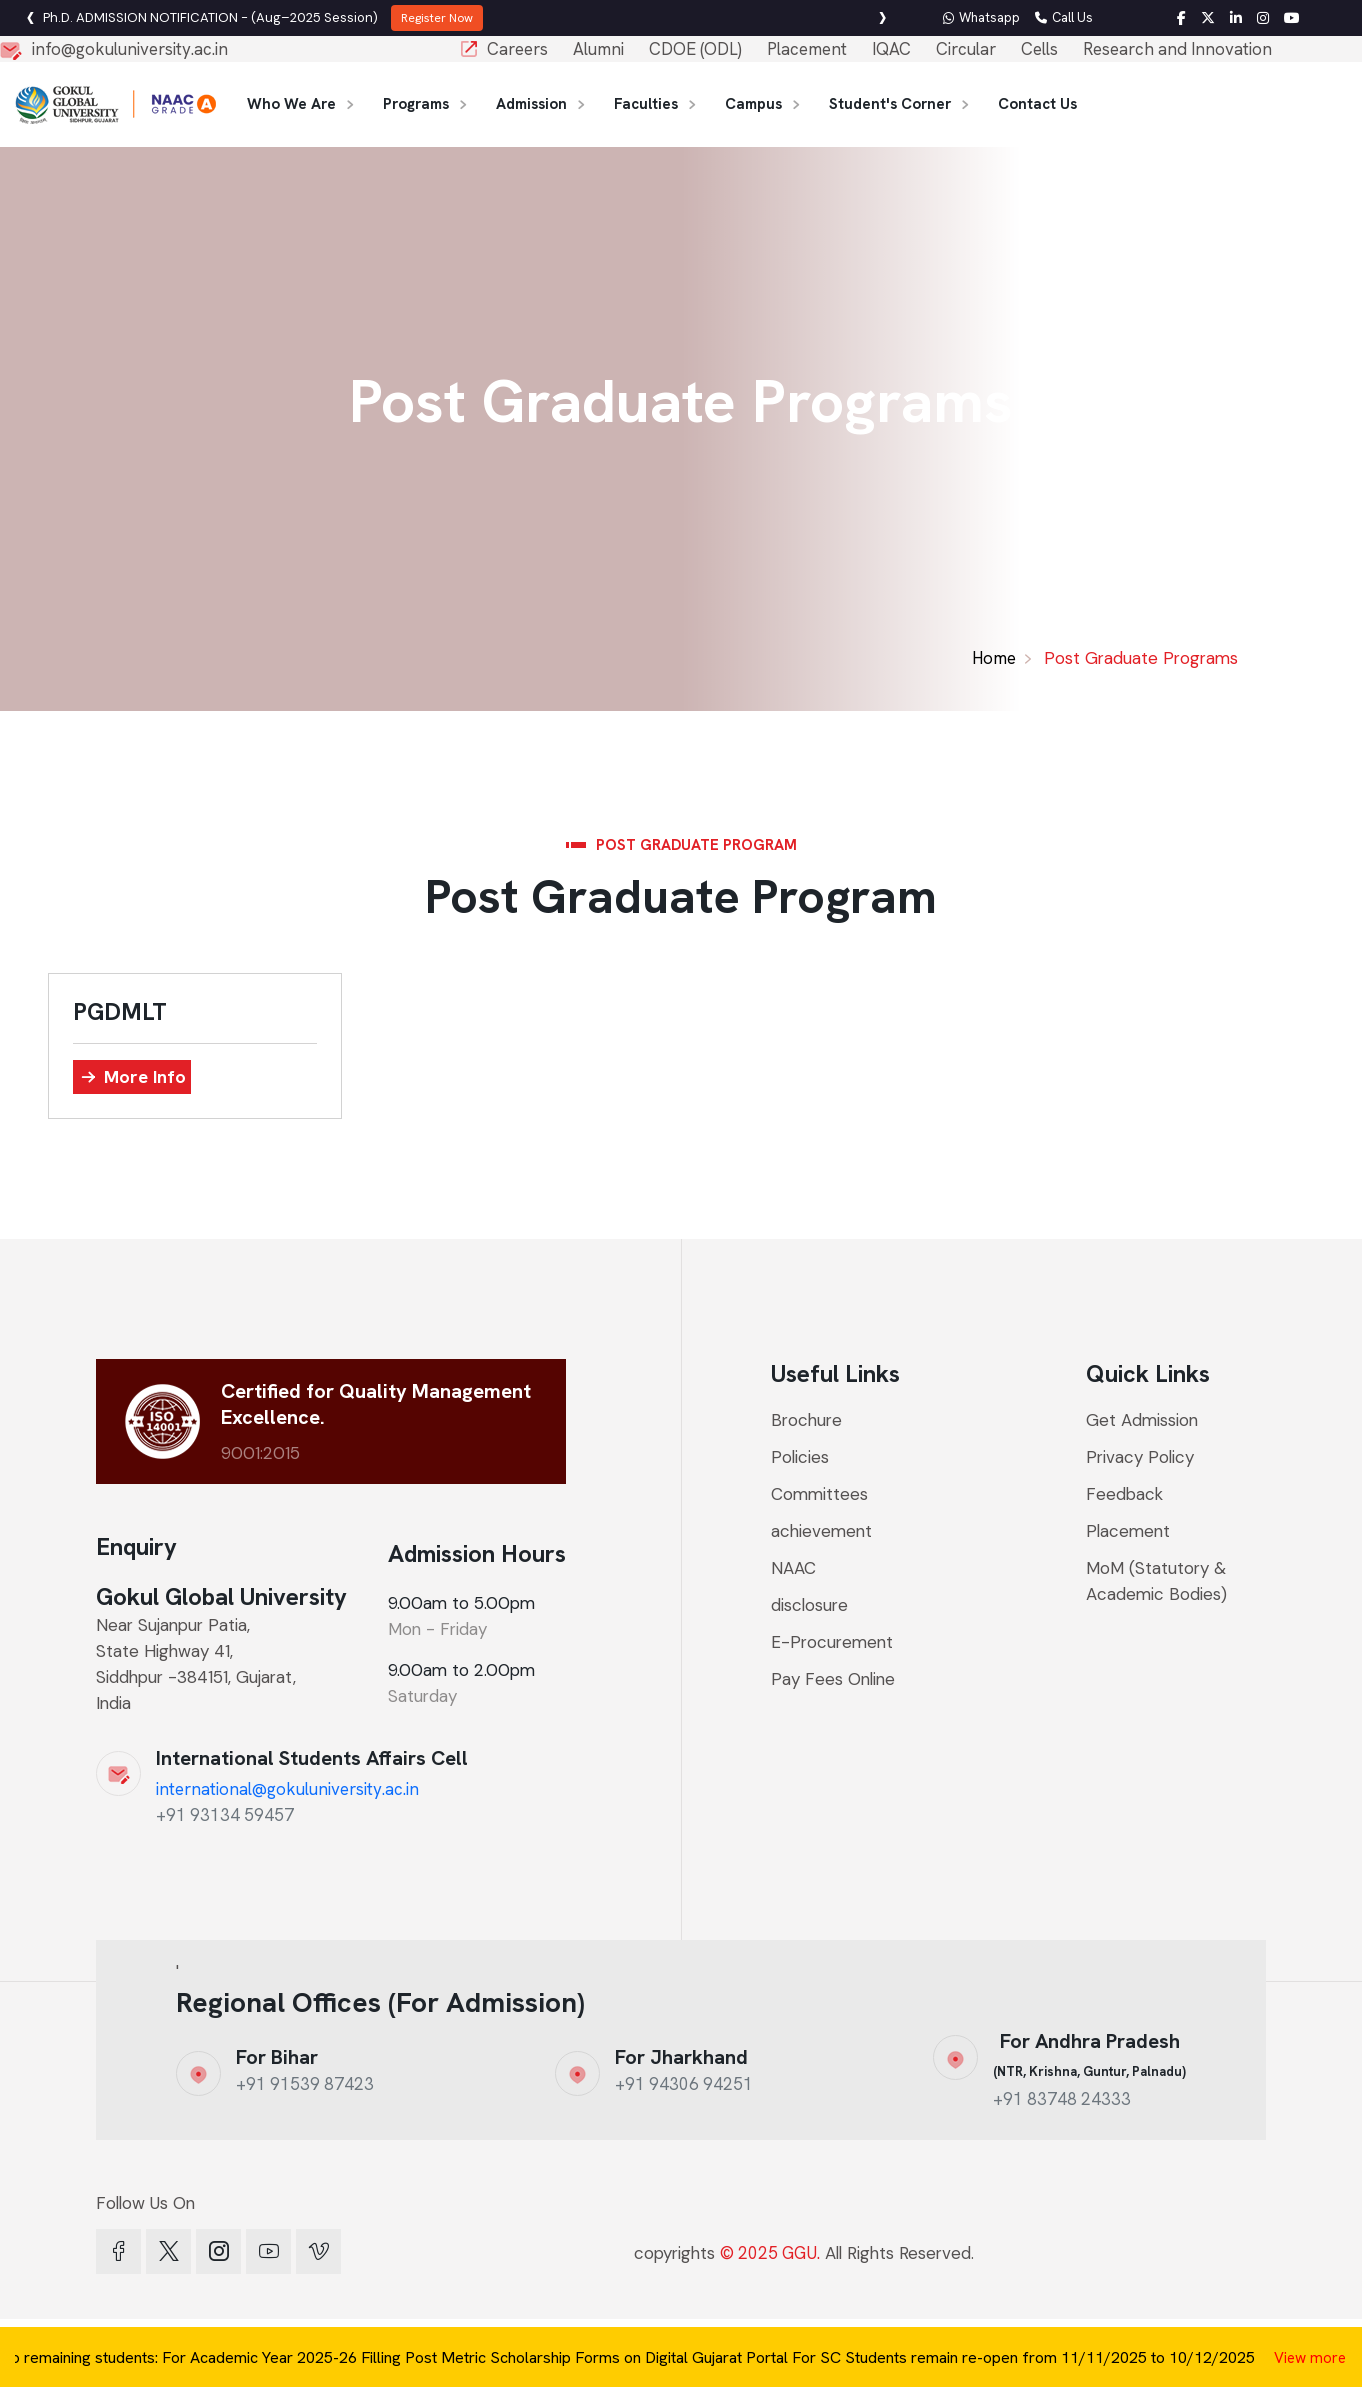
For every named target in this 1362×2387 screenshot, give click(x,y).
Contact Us (1037, 104)
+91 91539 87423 (305, 2084)
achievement (821, 1531)
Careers (517, 49)
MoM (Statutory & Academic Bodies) (1156, 1581)
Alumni (598, 49)
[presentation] (882, 18)
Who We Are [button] (291, 104)
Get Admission (1142, 1420)
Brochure (816, 1421)
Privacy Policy (1140, 1457)
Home (994, 658)
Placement (807, 49)
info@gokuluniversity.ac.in (130, 49)
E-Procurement (832, 1642)
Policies (800, 1457)
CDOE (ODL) (695, 49)
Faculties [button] (646, 104)
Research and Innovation (1177, 49)
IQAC (891, 49)
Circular (966, 49)
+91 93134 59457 (225, 1815)
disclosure (809, 1605)
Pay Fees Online (833, 1679)
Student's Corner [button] (890, 104)
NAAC (793, 1568)
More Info (145, 1076)
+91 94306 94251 (684, 2084)
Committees (819, 1494)
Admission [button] (531, 104)
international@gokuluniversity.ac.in (287, 1789)
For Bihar (277, 2057)
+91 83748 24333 (1062, 2099)
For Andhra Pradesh (1089, 2054)
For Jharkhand (681, 2057)
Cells (1039, 49)
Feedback (1124, 1494)
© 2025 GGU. (770, 2253)
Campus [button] (753, 104)
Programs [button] (416, 104)
